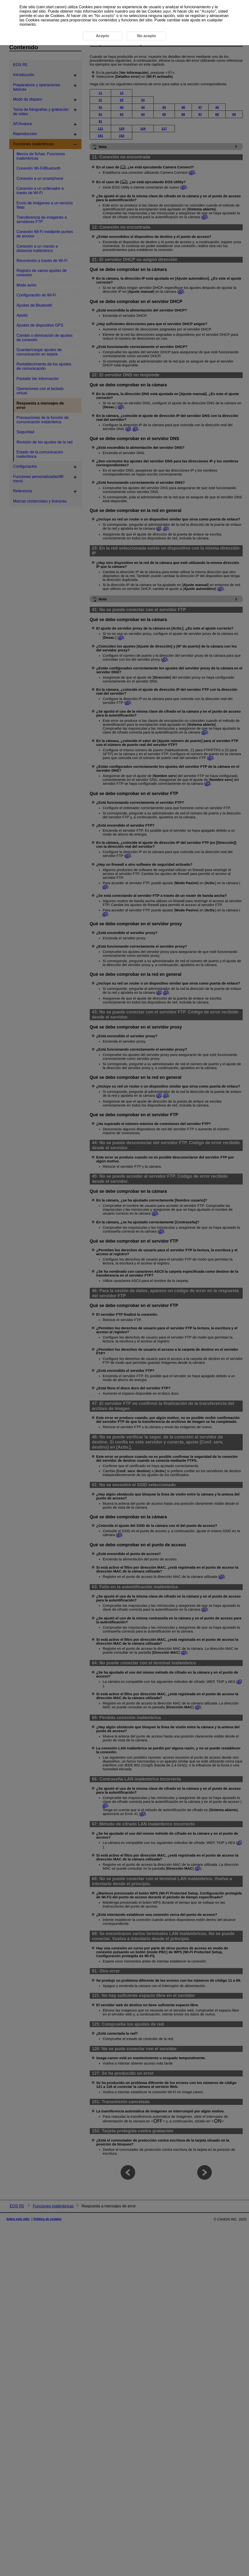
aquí (167, 11)
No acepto (104, 16)
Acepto (208, 11)
